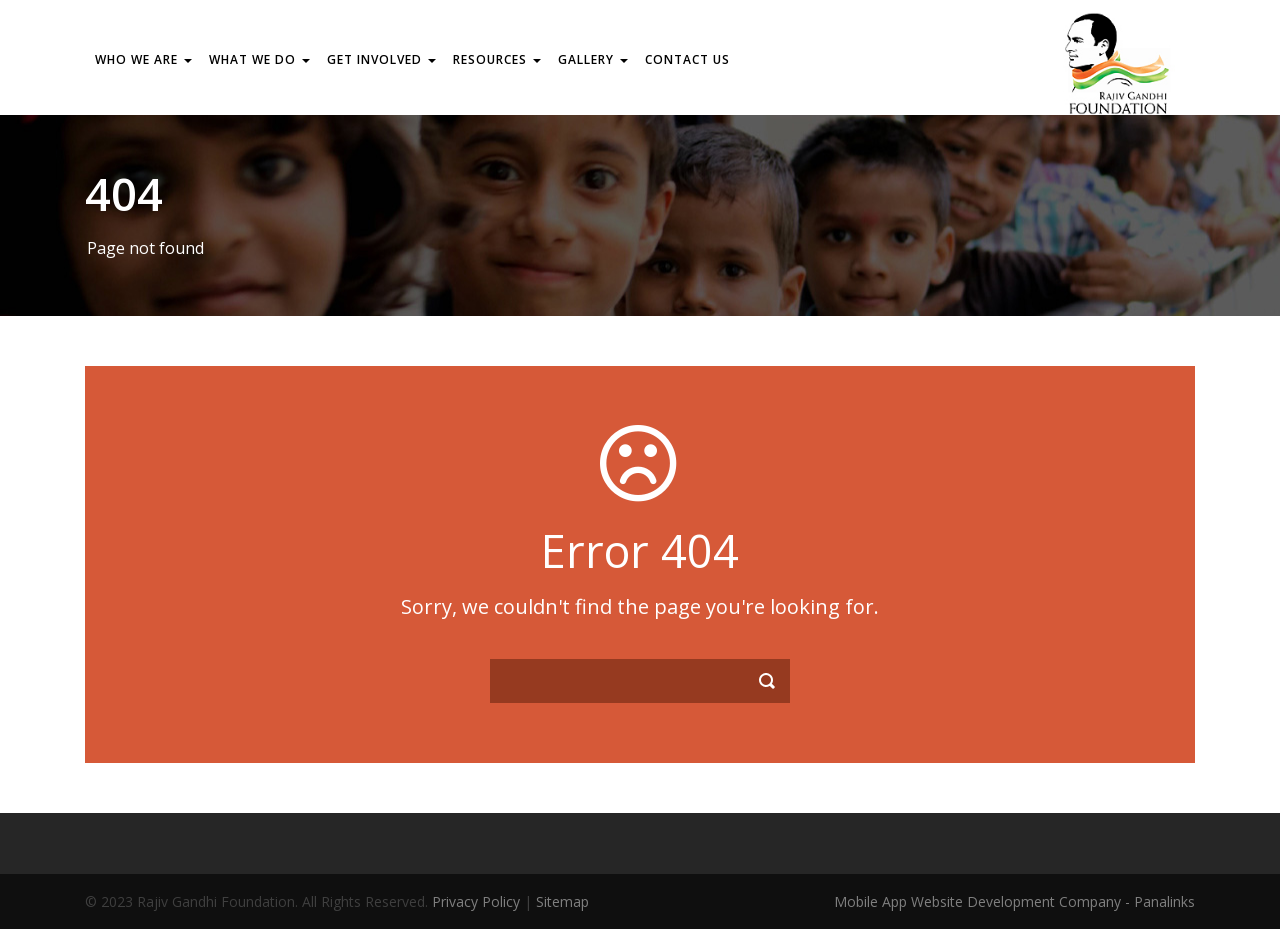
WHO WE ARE (143, 59)
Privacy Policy (476, 901)
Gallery (593, 59)
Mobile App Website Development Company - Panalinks (1014, 901)
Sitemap (562, 901)
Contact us (687, 59)
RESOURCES (497, 59)
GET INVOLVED (381, 59)
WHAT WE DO (259, 59)
